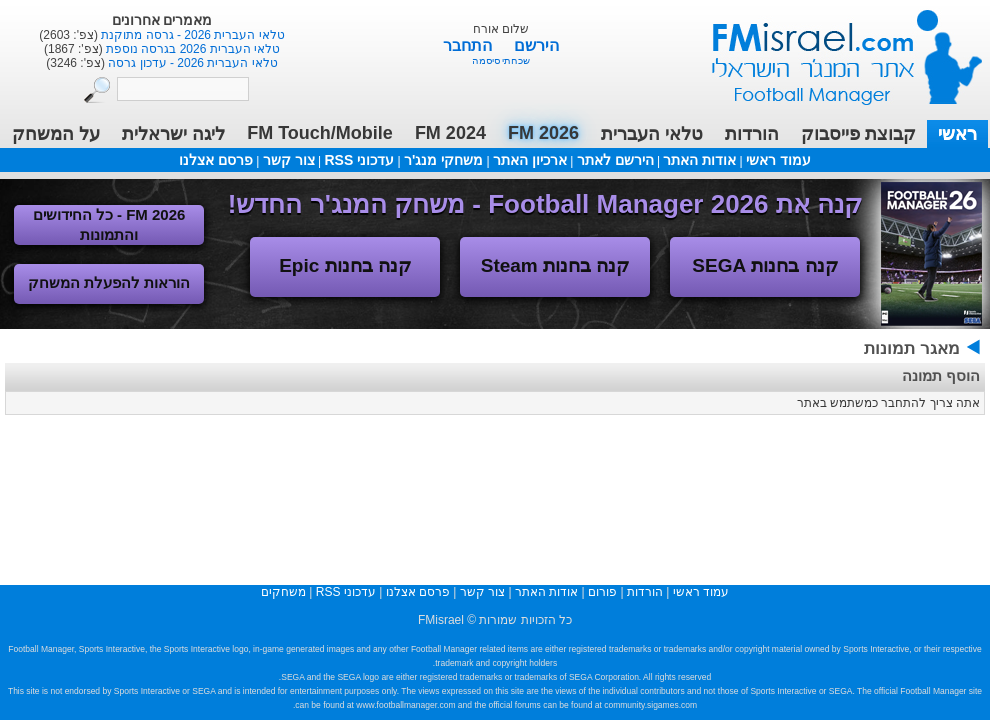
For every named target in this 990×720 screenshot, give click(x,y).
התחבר (469, 45)
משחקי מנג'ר (443, 160)
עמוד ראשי (834, 49)
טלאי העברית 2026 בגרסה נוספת (191, 49)
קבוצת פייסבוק (858, 134)
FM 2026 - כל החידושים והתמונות (109, 224)
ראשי (957, 134)
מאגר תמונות (912, 348)
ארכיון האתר (530, 160)
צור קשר (289, 160)
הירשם (536, 45)
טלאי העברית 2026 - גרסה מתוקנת (191, 35)
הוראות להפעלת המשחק (109, 282)
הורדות (752, 134)
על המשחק (56, 134)
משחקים (283, 592)
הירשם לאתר (615, 160)
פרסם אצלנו (216, 160)
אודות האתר (699, 160)
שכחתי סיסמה (501, 60)
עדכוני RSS (359, 160)
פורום (602, 592)
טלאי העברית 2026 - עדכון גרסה (191, 63)
